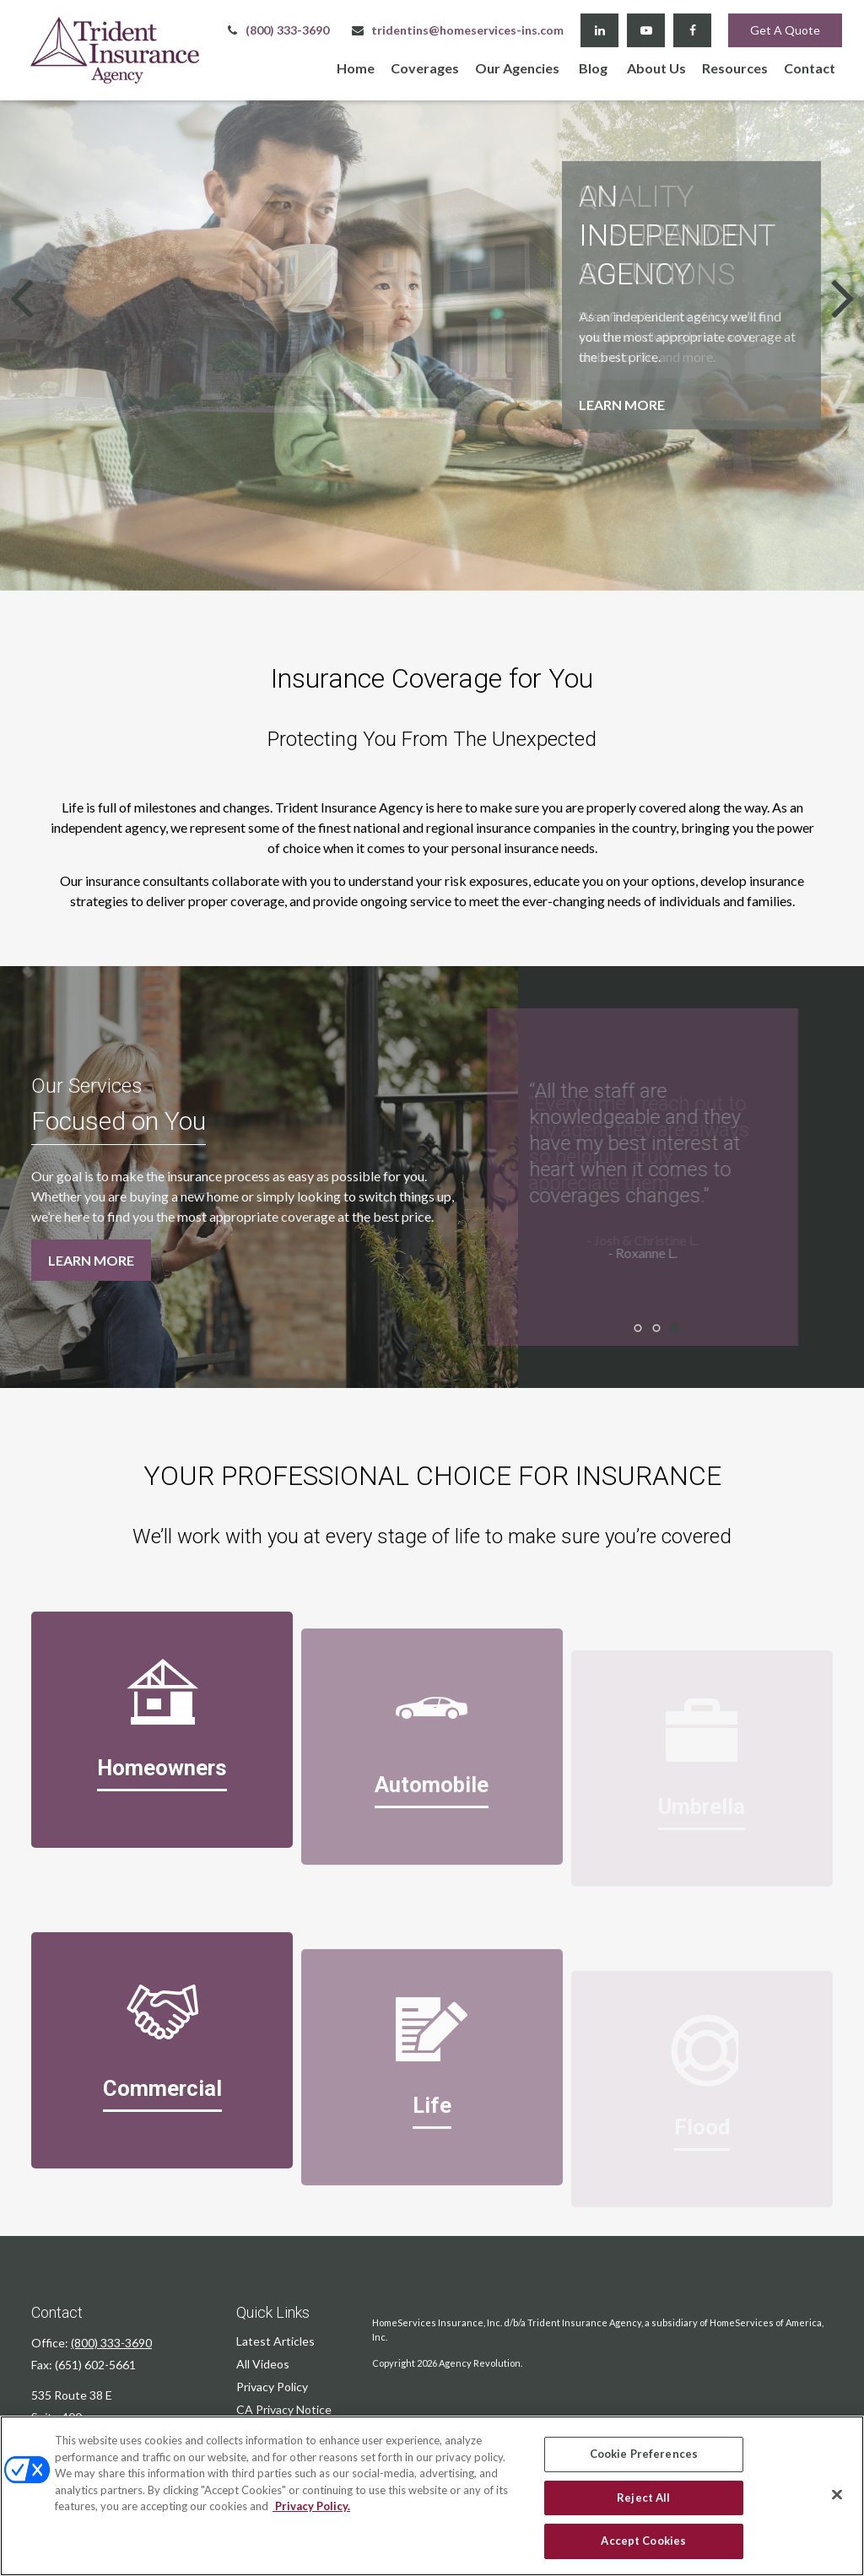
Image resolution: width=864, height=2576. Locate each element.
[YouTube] (646, 30)
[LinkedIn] (599, 30)
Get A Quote (785, 30)
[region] (432, 2496)
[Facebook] (692, 30)
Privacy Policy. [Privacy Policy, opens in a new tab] (311, 2506)
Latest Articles (275, 2341)
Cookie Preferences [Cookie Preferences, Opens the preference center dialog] (644, 2453)
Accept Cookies (643, 2540)
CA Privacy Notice (284, 2409)
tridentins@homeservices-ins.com (457, 30)
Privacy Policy (272, 2386)
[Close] (837, 2495)
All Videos (262, 2364)
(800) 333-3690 (276, 30)
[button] (355, 67)
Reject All (643, 2497)
